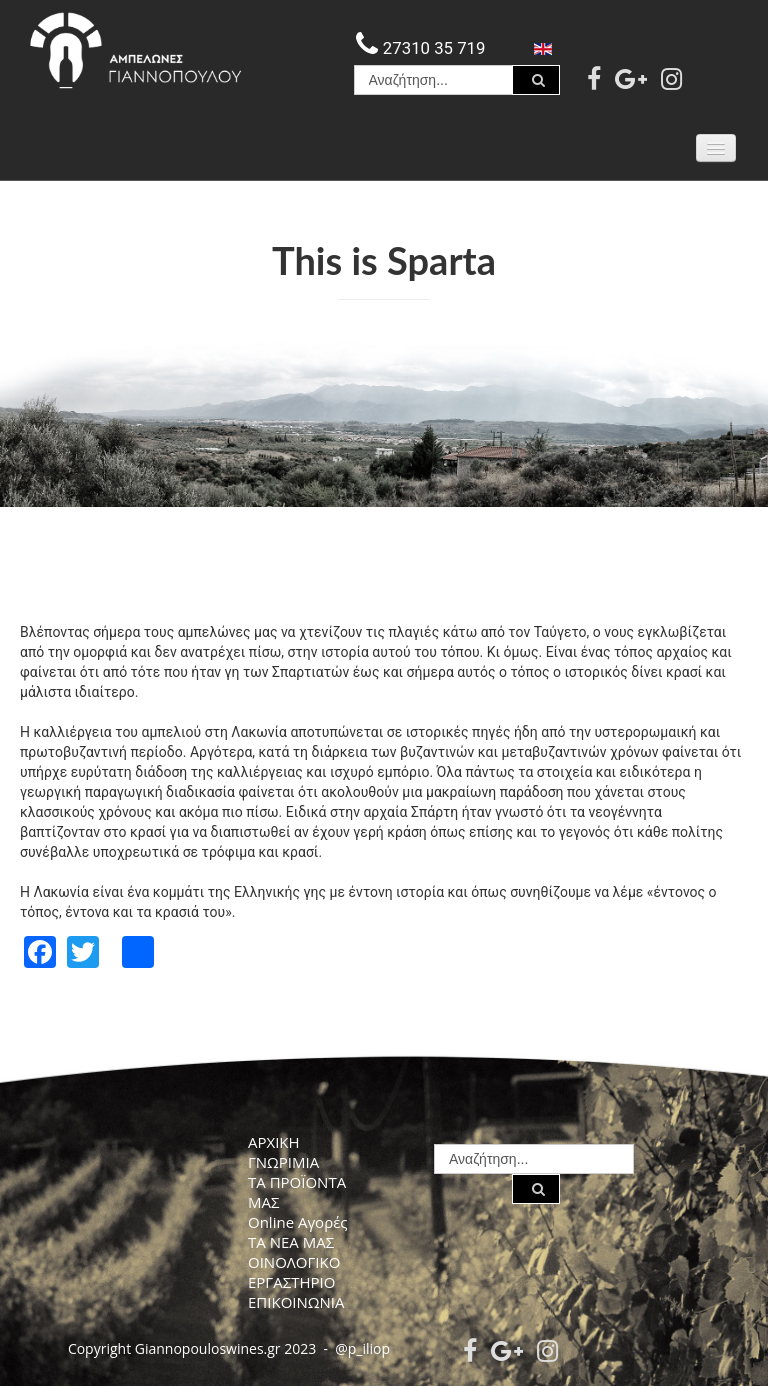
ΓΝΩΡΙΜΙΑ (283, 1162)
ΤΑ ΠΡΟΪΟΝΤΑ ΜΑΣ (297, 1192)
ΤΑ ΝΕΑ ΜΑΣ (291, 1242)
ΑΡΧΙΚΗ (274, 1142)
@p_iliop (362, 1348)
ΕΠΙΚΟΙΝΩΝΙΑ (296, 1302)
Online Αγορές (298, 1222)
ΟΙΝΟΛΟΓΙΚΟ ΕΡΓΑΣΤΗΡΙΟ (294, 1272)
